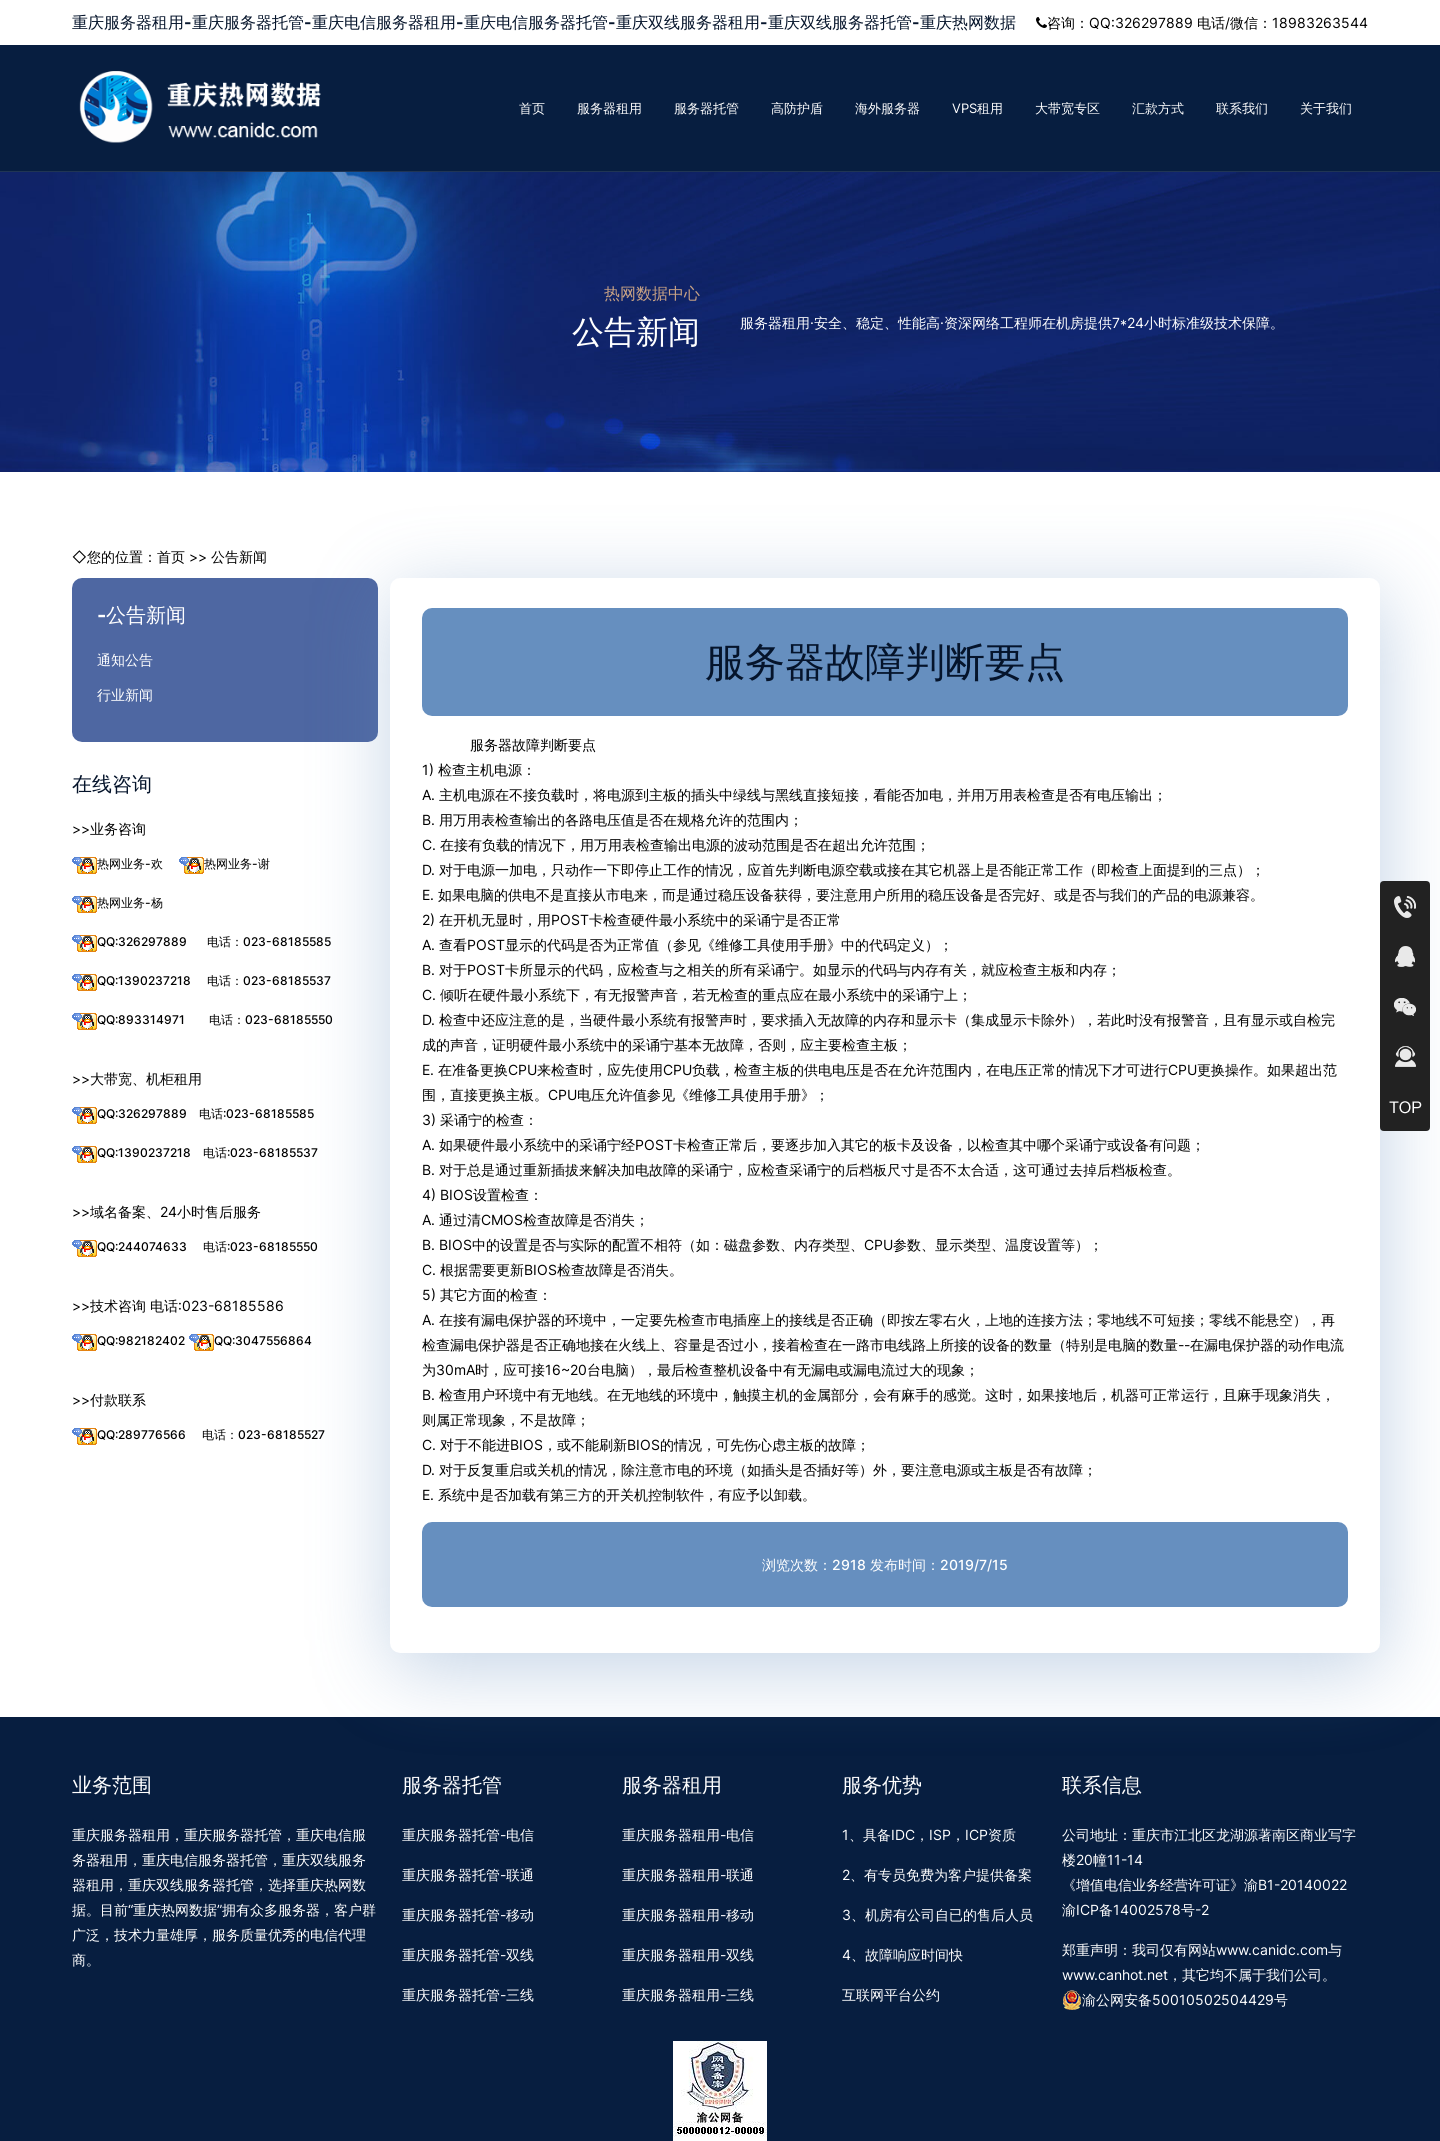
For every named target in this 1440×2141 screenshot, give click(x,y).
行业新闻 (125, 694)
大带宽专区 (1067, 108)
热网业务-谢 (224, 864)
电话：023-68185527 (263, 1434)
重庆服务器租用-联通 (688, 1874)
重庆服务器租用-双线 (688, 1954)
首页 (532, 108)
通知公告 (125, 659)
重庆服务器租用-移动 (688, 1914)
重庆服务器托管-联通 (468, 1874)
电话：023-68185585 (269, 941)
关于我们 (1326, 108)
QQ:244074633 (129, 1247)
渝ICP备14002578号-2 (1135, 1909)
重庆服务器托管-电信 (468, 1834)
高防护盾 (797, 108)
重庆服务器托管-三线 (468, 1994)
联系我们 (1242, 108)
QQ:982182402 (128, 1341)
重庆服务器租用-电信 (688, 1834)
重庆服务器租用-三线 (688, 1994)
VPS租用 (977, 108)
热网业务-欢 (117, 864)
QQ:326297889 (129, 942)
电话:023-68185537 (260, 1152)
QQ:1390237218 (131, 981)
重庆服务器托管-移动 (468, 1914)
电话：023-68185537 (269, 980)
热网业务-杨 (117, 903)
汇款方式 (1158, 108)
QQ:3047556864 (250, 1341)
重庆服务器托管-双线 (468, 1954)
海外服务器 (887, 108)
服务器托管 (706, 108)
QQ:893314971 (128, 1020)
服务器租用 (609, 108)
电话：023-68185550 (271, 1019)
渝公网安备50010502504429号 (1175, 2000)
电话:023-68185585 (256, 1113)
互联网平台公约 (891, 1994)
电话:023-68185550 (260, 1246)
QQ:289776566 (129, 1435)
